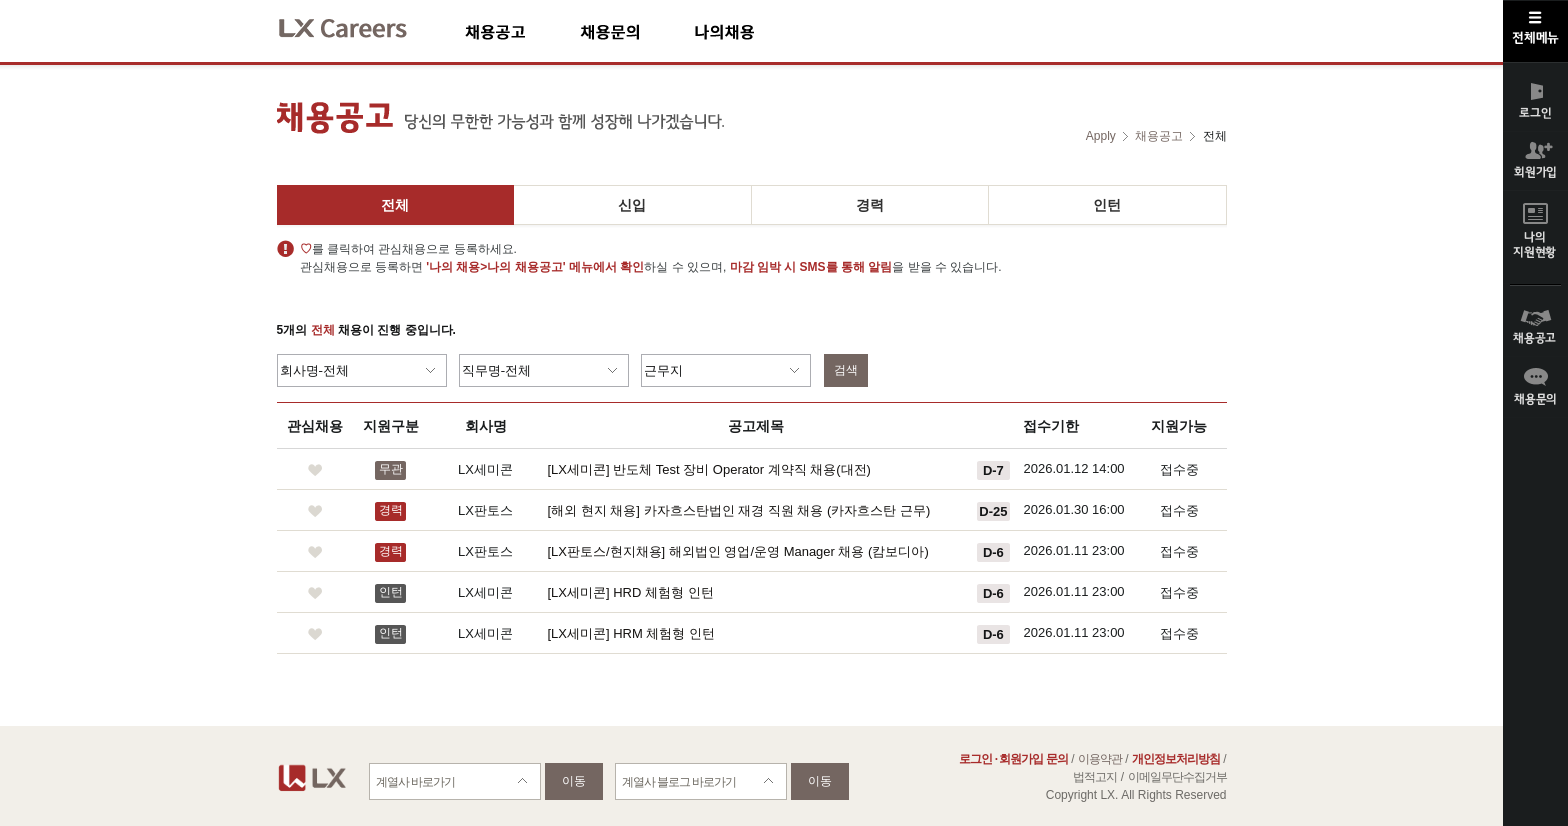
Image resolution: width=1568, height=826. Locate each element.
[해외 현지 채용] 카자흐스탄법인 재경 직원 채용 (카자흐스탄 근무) (739, 510)
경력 (870, 205)
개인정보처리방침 (1176, 759)
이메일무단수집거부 (1177, 777)
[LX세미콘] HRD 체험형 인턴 (631, 592)
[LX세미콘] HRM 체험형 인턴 (632, 633)
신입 (632, 205)
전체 (395, 205)
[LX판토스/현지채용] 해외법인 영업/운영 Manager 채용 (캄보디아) (738, 551)
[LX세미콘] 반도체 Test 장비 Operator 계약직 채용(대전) (709, 469)
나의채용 (754, 31)
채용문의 (637, 31)
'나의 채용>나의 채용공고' (495, 267)
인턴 (1107, 205)
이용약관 (1100, 759)
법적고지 (1095, 777)
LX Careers (359, 25)
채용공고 (522, 31)
